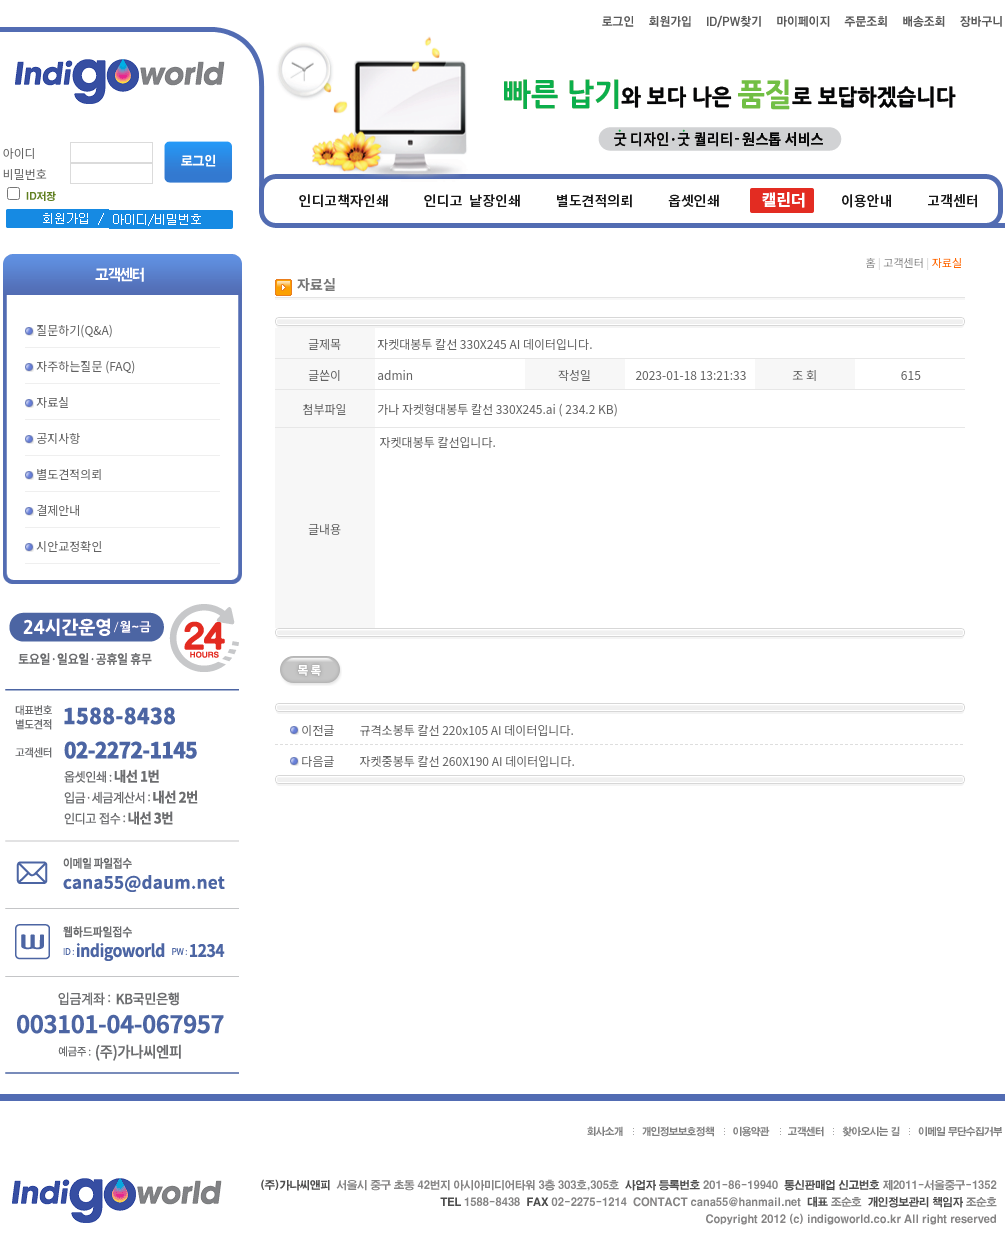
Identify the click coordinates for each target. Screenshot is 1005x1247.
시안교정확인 (69, 545)
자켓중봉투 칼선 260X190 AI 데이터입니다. (467, 760)
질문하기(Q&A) (74, 329)
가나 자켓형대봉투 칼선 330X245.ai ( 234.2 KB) (497, 408)
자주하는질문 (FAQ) (85, 365)
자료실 (52, 401)
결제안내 (58, 509)
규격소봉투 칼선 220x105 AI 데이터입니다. (467, 729)
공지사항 (58, 437)
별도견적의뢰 (69, 473)
